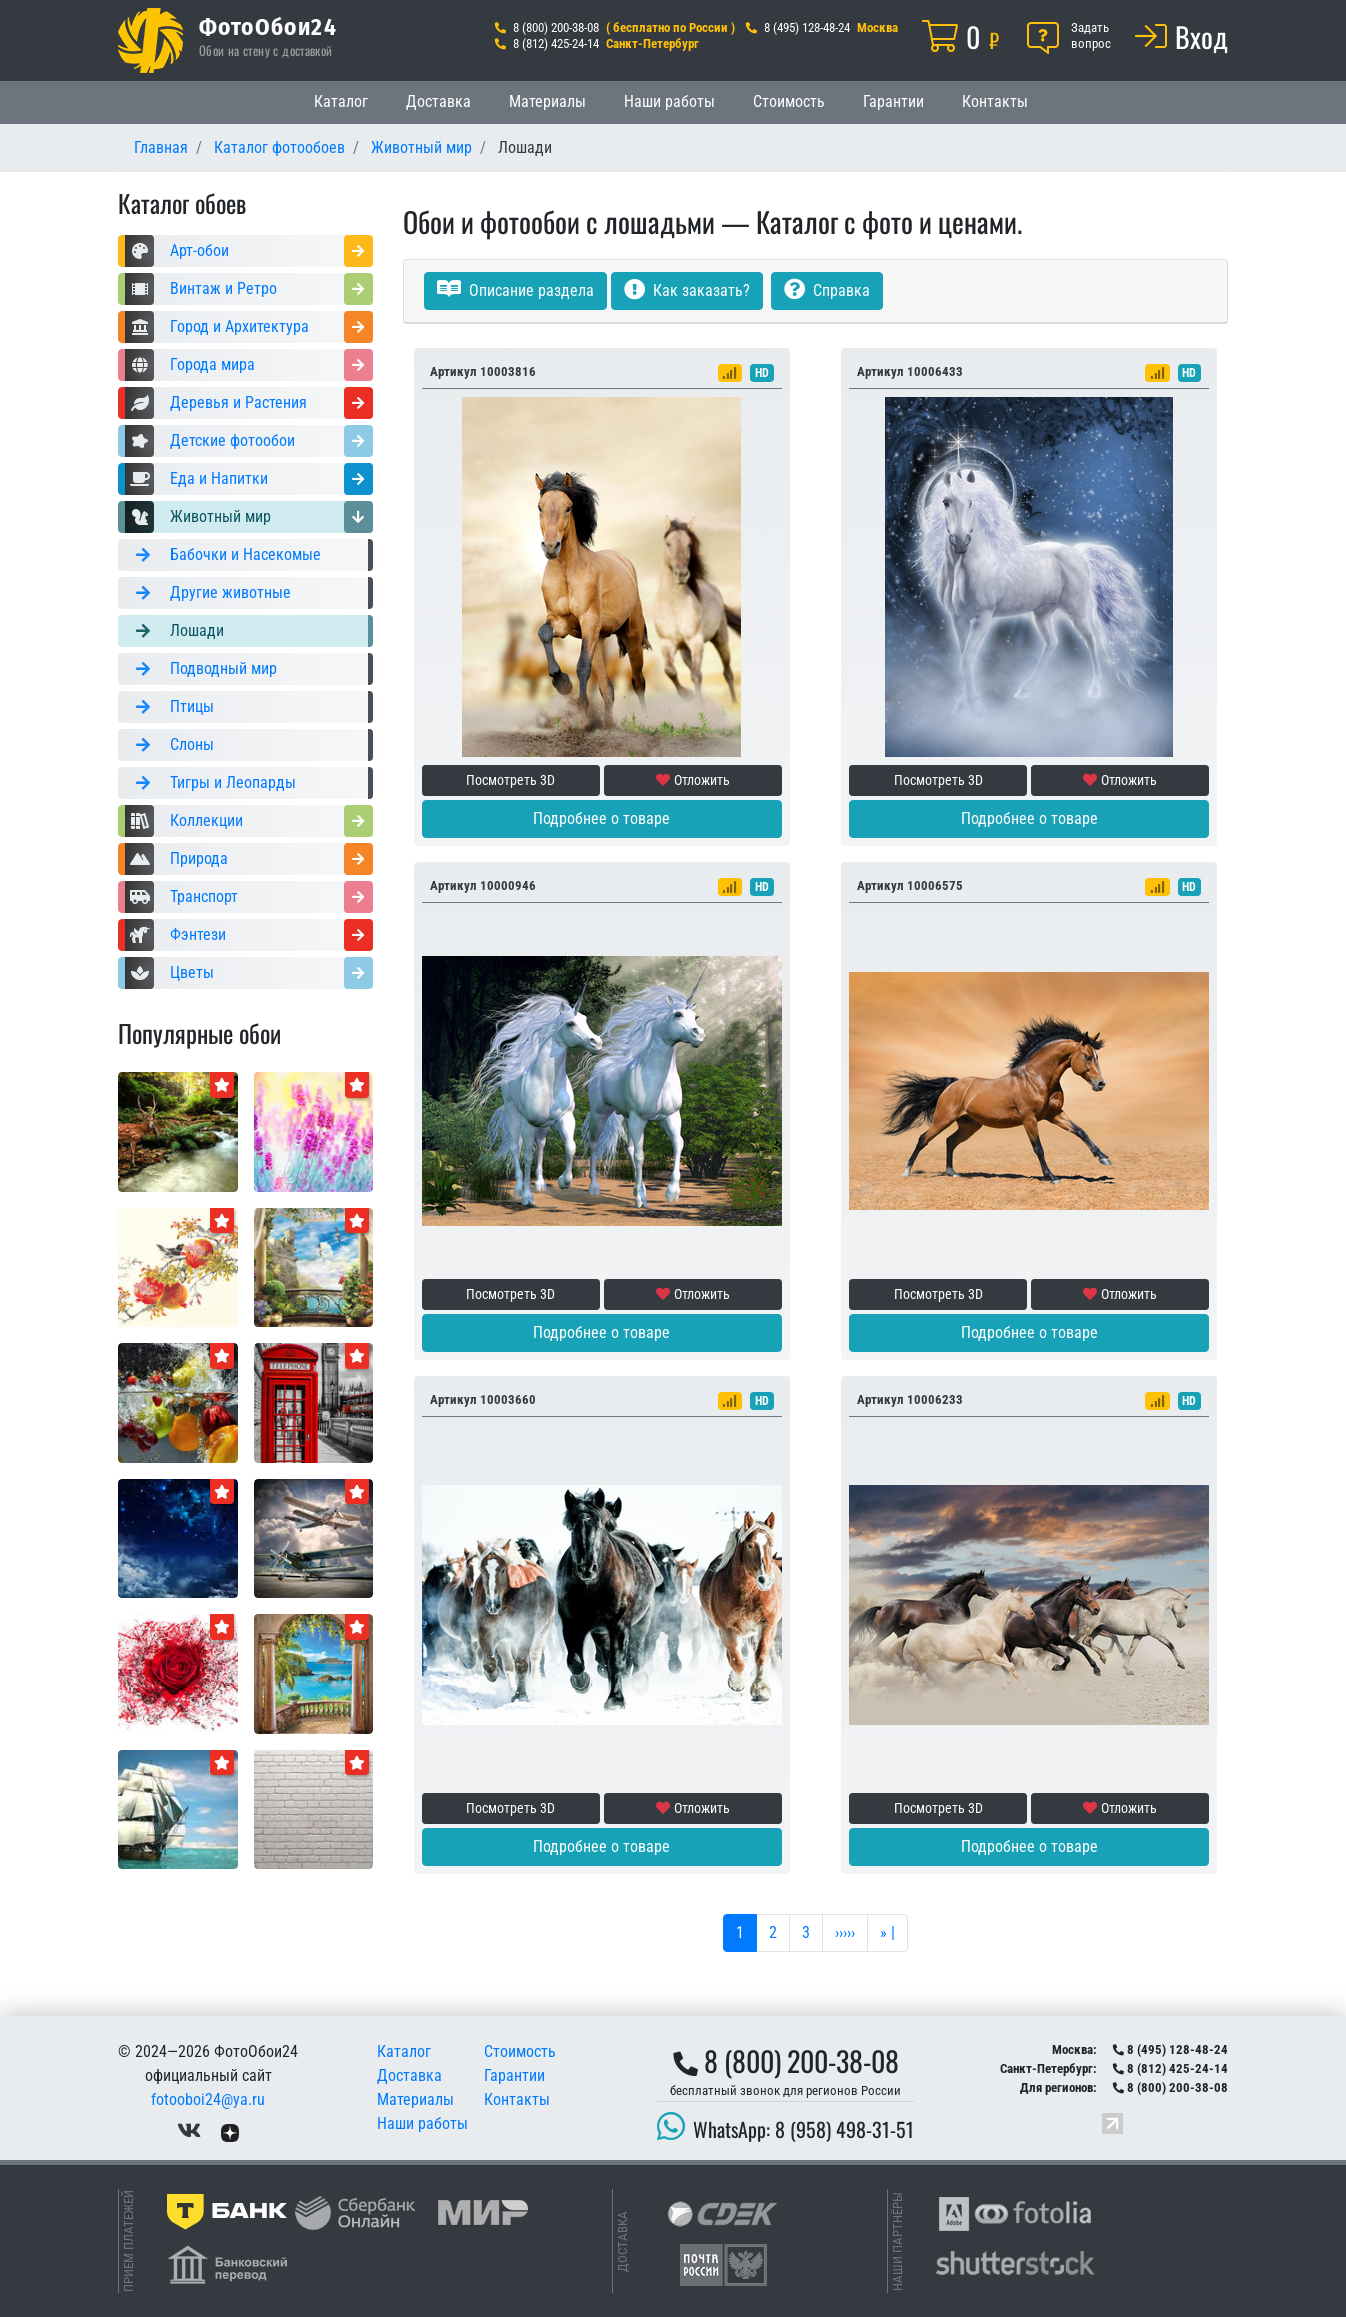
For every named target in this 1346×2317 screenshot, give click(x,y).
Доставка (438, 101)
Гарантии (893, 101)
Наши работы (669, 101)
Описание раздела (515, 290)
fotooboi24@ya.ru (208, 2099)
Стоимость (789, 101)
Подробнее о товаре (601, 818)
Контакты (995, 101)
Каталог (341, 101)
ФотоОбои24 (268, 26)
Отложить (693, 780)
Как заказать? (687, 290)
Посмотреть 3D (510, 780)
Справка (827, 290)
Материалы (547, 101)
